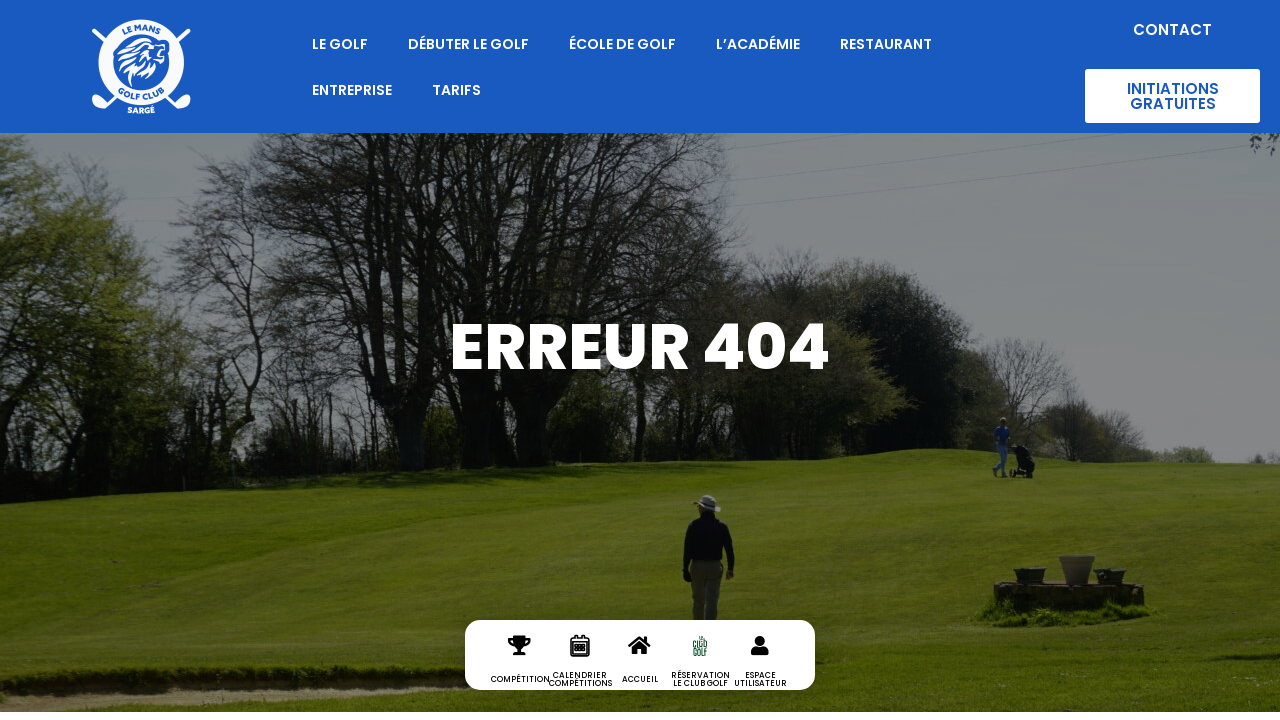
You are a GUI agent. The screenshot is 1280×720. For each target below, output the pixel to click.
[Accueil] (640, 662)
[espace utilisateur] (760, 662)
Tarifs (456, 90)
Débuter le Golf (468, 44)
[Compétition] (520, 662)
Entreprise (352, 90)
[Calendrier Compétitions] (580, 662)
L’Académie (758, 44)
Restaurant (886, 44)
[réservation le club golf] (700, 662)
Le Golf (340, 44)
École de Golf (622, 44)
